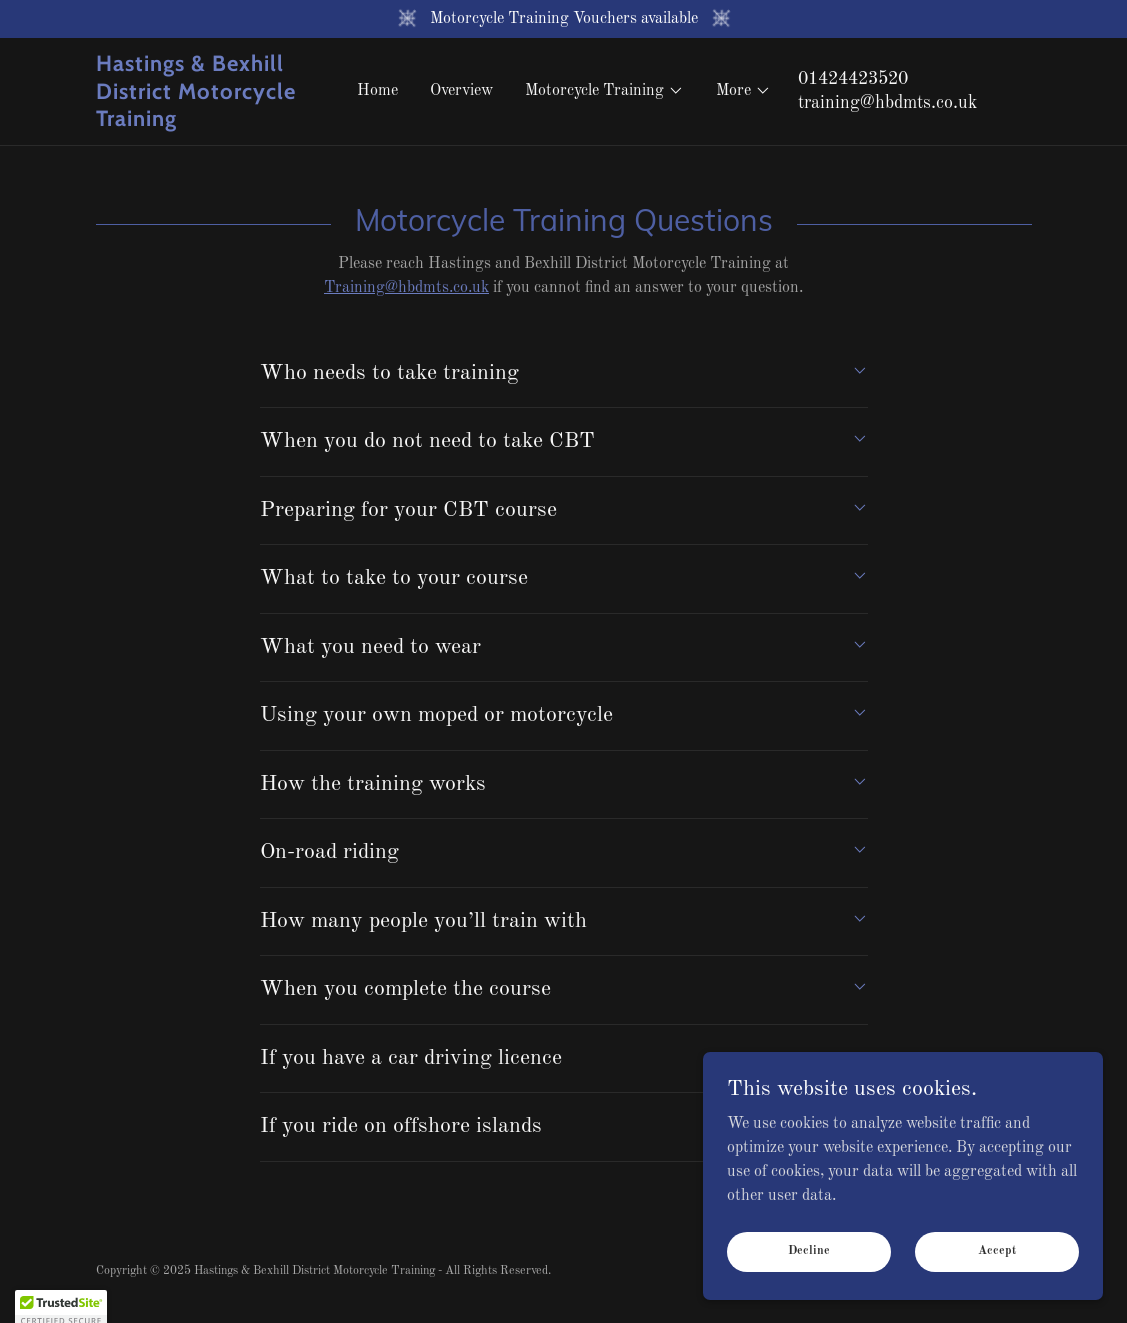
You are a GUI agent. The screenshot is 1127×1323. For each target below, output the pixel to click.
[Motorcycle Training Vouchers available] (563, 19)
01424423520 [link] (853, 79)
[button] (604, 91)
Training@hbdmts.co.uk (406, 288)
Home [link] (377, 91)
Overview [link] (461, 91)
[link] (213, 122)
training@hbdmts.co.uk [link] (887, 103)
